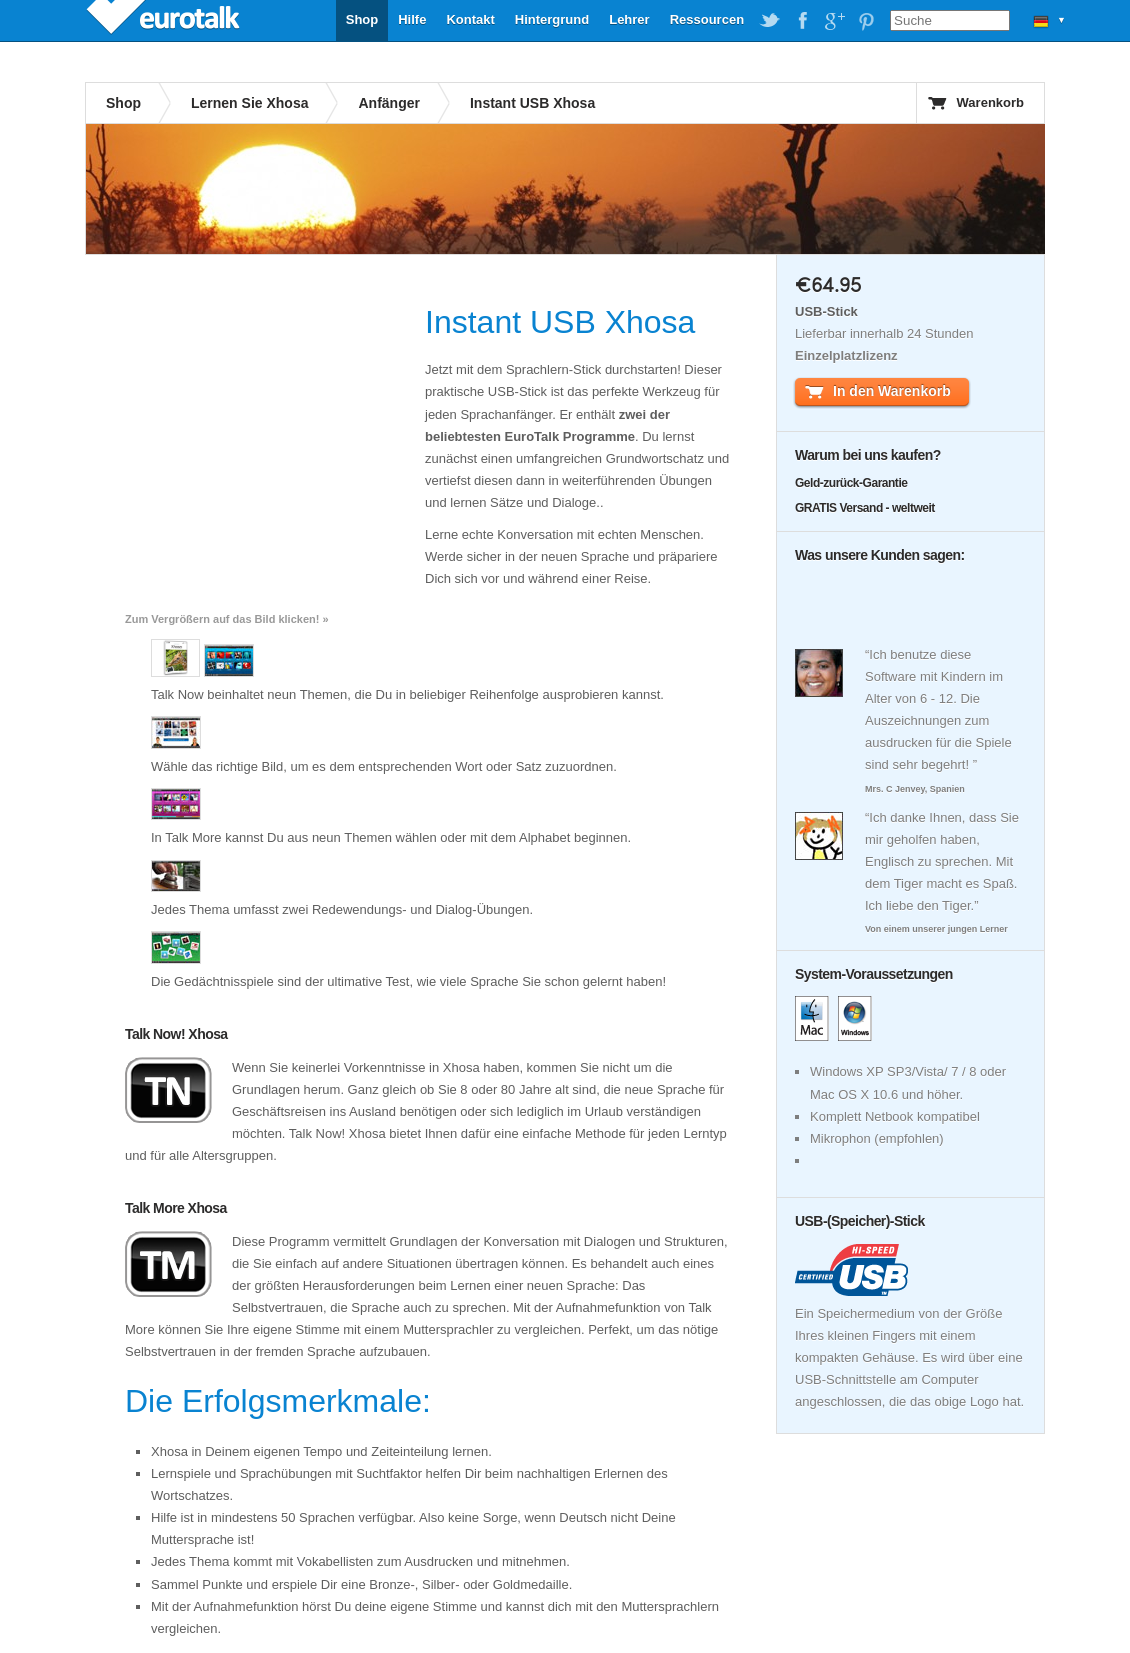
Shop (362, 19)
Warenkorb (990, 102)
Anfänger (388, 103)
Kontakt (470, 19)
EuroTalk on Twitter (770, 21)
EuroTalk (165, 20)
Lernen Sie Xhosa (249, 103)
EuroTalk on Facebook (802, 21)
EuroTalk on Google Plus (834, 21)
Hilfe (412, 19)
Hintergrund (552, 19)
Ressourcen (707, 19)
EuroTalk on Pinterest (866, 21)
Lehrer (629, 19)
